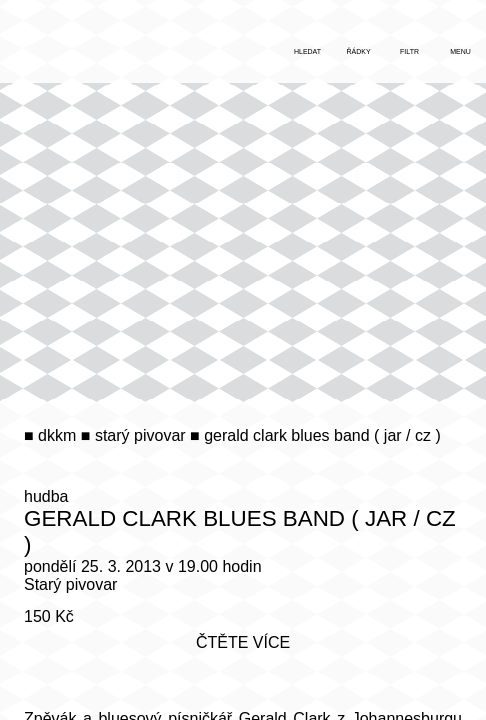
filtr (409, 51)
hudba (46, 496)
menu (460, 51)
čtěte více (243, 642)
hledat (307, 51)
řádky (358, 51)
